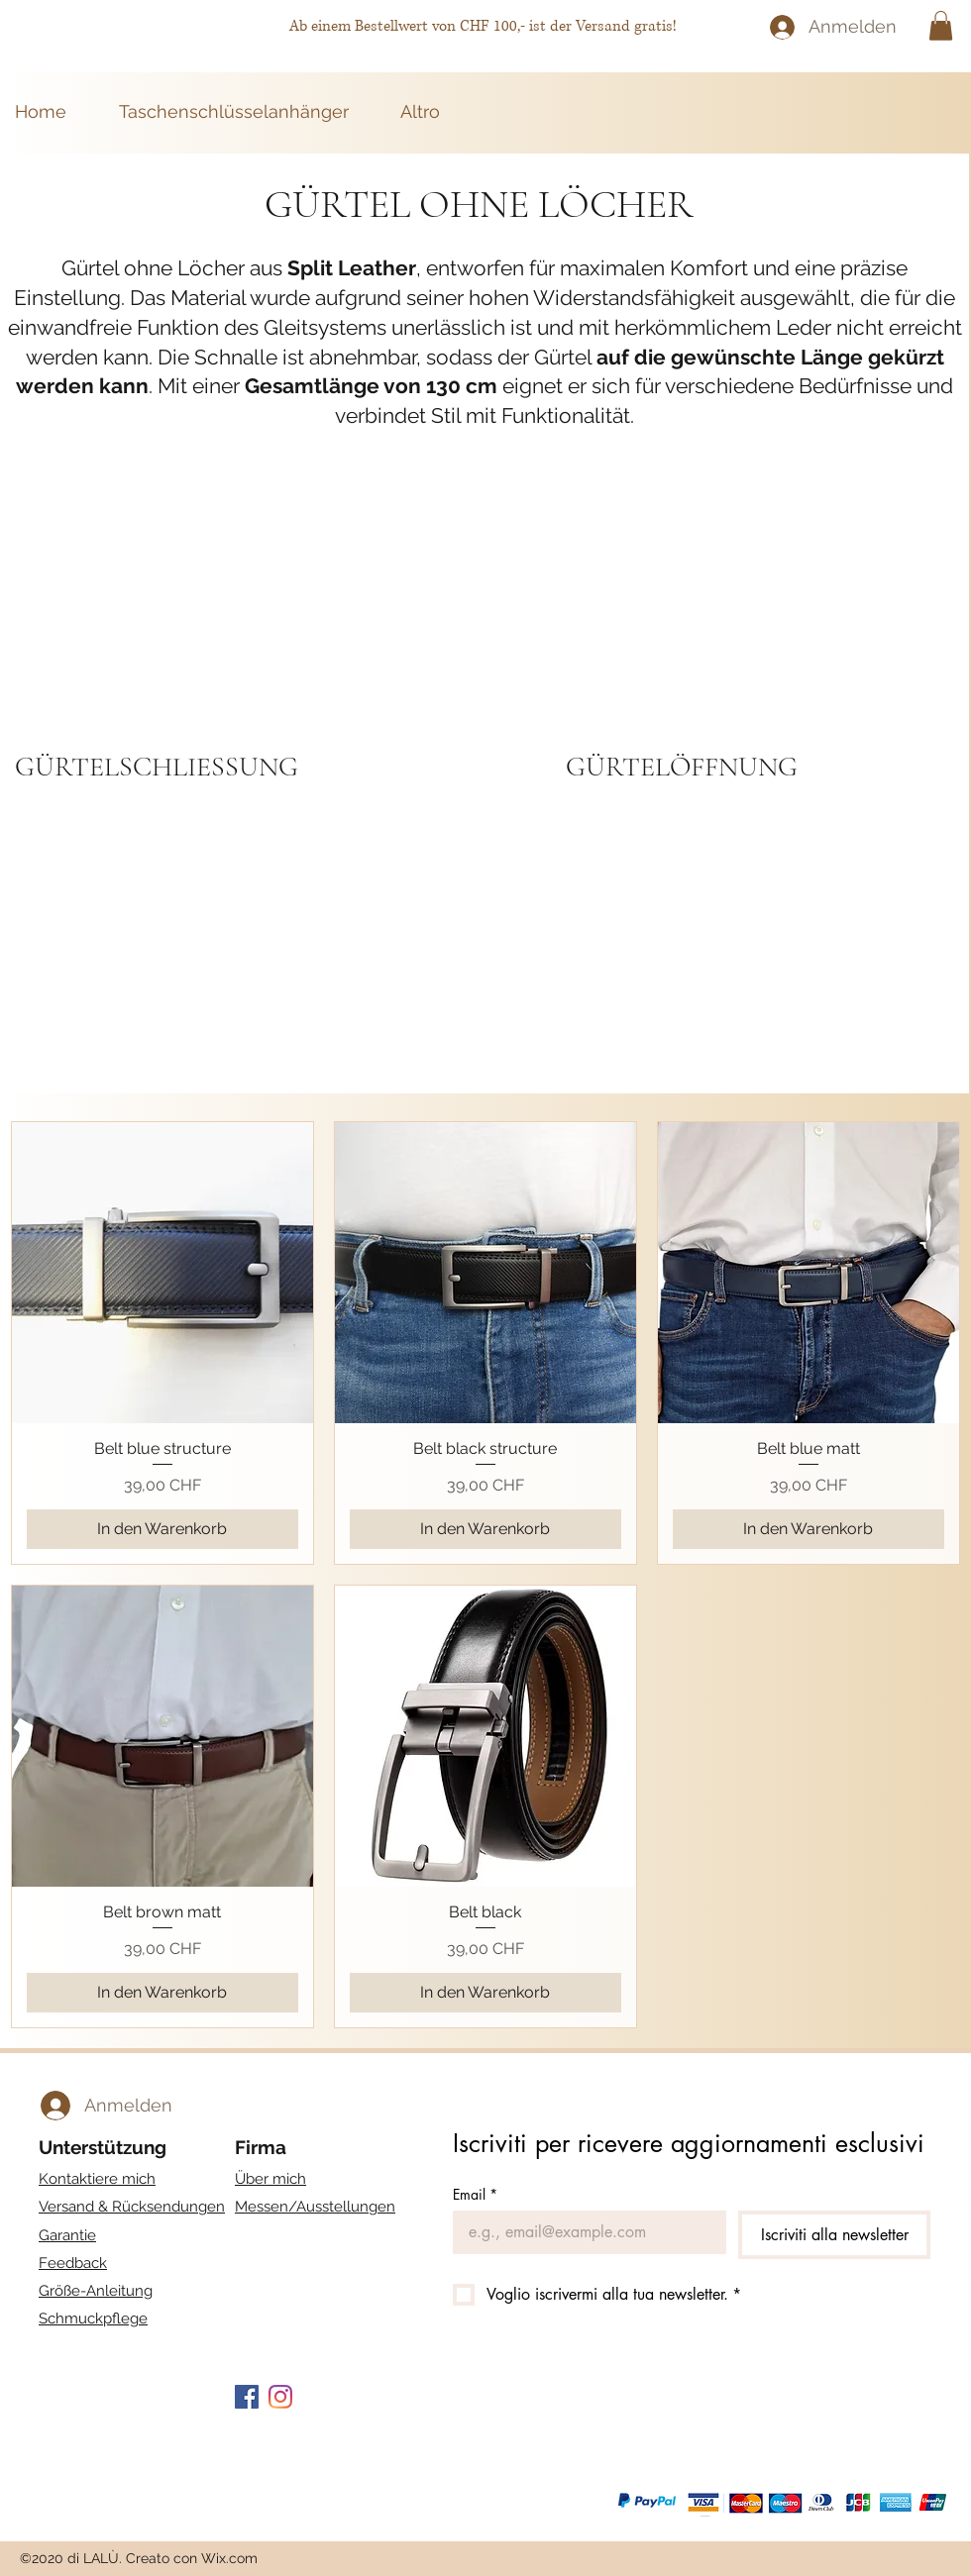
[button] (940, 26)
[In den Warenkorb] (162, 1529)
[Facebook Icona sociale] (247, 2397)
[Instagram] (280, 2397)
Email (475, 2194)
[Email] (583, 2232)
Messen (315, 2206)
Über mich (270, 2179)
